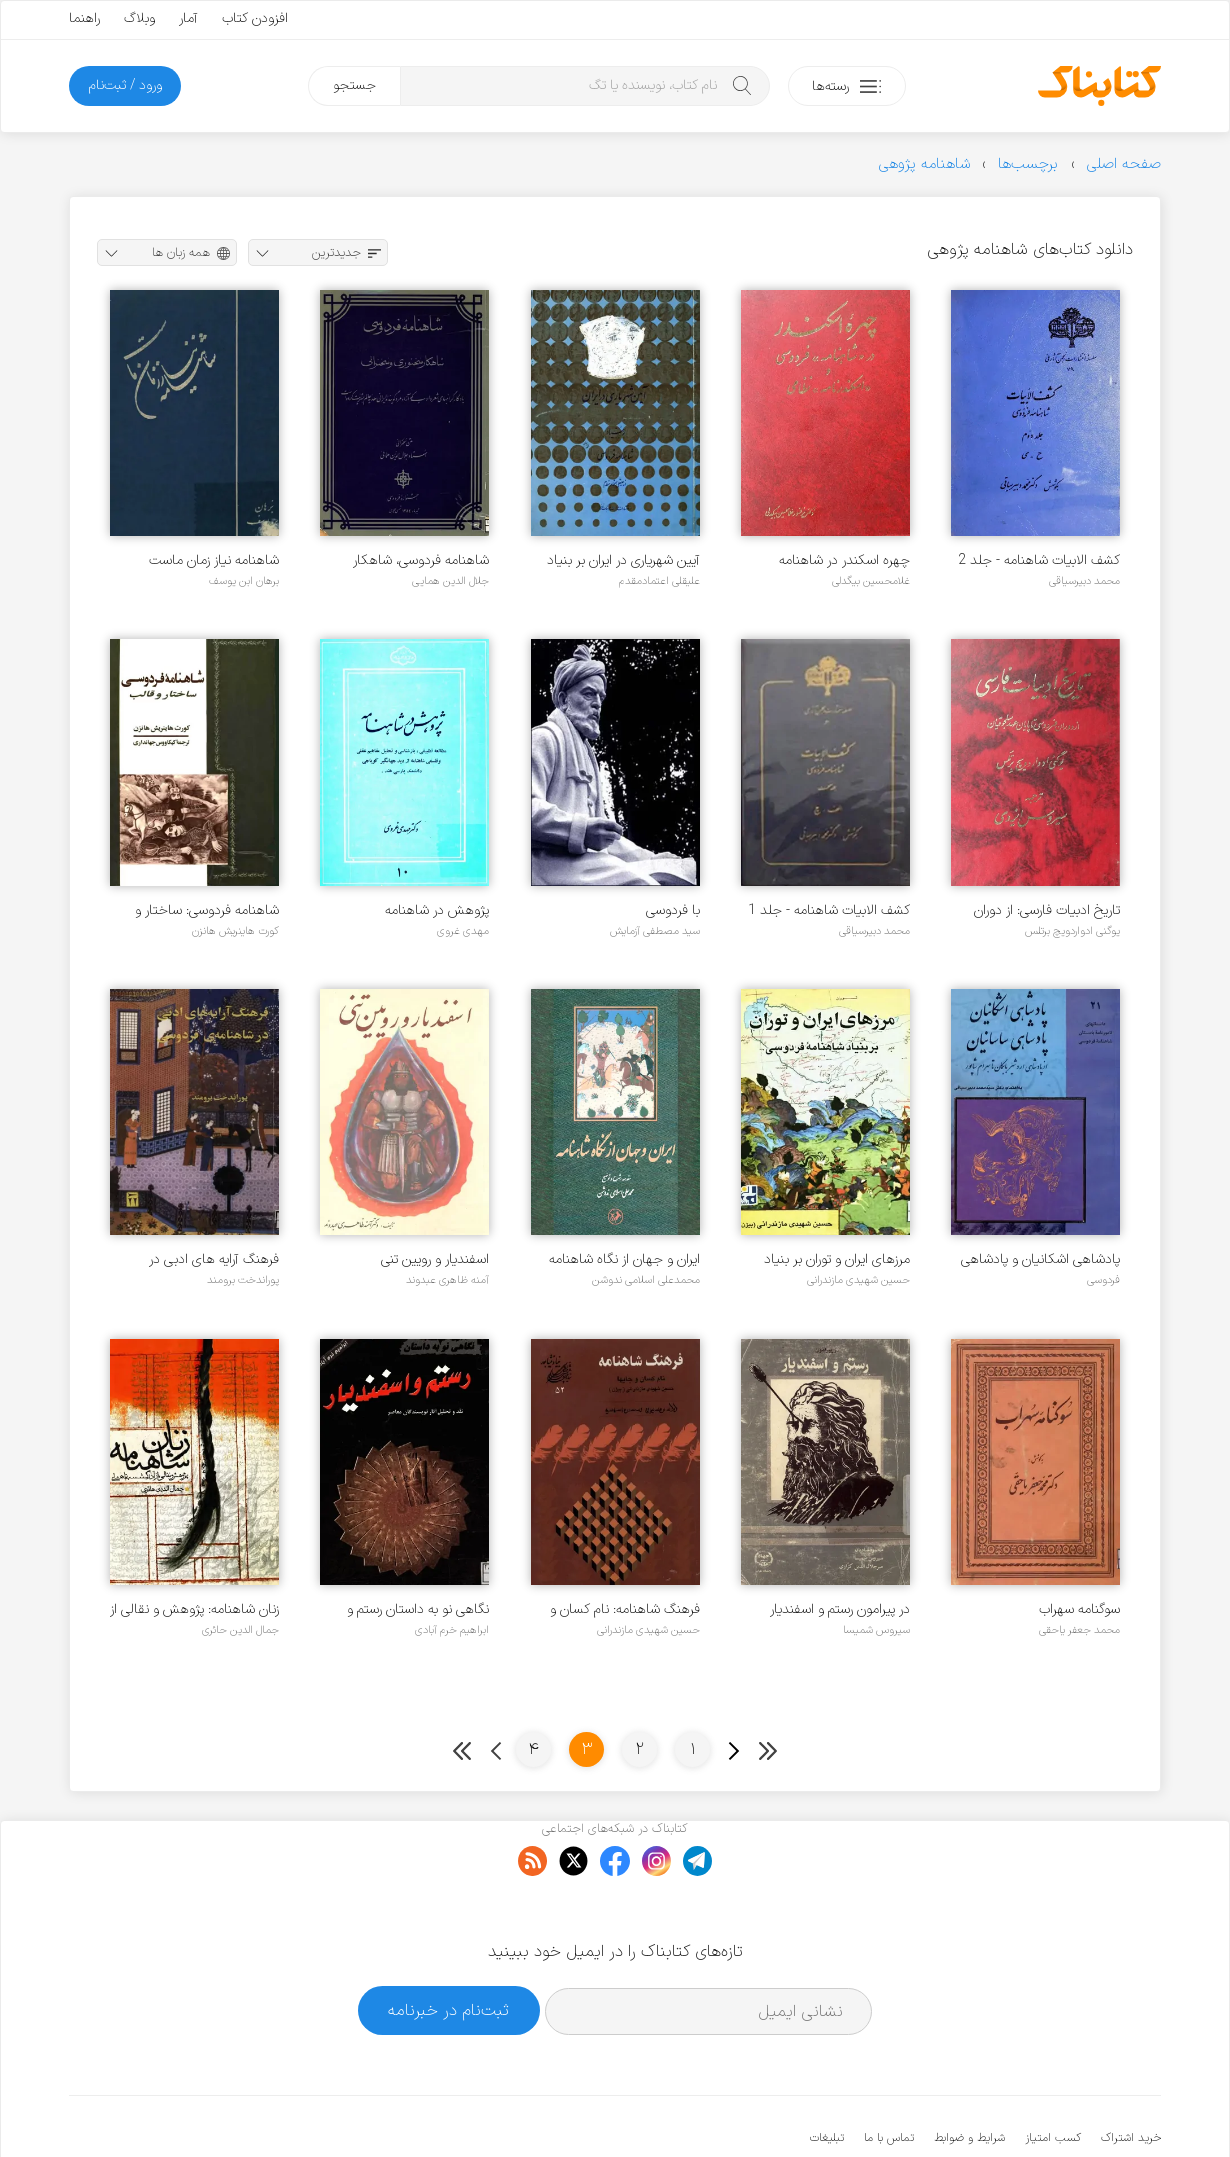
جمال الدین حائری (240, 1630)
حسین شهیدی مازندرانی (858, 1280)
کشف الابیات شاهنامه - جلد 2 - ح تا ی (1039, 560)
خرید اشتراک (1131, 2077)
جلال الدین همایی (450, 581)
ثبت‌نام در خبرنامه (448, 1948)
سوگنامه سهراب (1079, 1609)
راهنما (84, 18)
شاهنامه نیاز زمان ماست (214, 560)
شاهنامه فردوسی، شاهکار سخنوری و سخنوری (421, 560)
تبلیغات (827, 2077)
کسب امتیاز (1053, 2077)
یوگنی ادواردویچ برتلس (1072, 931)
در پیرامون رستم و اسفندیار (840, 1609)
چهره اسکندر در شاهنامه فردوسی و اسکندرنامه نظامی (835, 560)
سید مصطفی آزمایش (655, 931)
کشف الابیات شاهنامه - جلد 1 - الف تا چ (829, 910)
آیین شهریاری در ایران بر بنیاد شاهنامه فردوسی (623, 560)
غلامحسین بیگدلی (871, 581)
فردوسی (1103, 1280)
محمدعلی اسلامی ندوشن (646, 1280)
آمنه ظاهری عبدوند (447, 1280)
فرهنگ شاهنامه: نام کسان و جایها (625, 1609)
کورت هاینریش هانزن (235, 931)
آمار (188, 18)
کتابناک (1055, 2108)
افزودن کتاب (255, 18)
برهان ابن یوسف (244, 581)
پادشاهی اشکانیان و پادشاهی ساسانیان (1040, 1259)
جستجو (354, 85)
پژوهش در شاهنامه (437, 910)
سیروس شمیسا (876, 1630)
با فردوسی (673, 910)
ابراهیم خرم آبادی (452, 1630)
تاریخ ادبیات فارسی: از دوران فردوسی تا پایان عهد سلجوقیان (1036, 910)
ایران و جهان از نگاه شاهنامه (624, 1259)
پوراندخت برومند (243, 1280)
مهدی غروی (463, 931)
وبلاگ (139, 18)
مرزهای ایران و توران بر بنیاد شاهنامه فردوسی (837, 1259)
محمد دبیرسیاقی (1084, 581)
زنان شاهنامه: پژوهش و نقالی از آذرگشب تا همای (194, 1609)
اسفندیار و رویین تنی (435, 1259)
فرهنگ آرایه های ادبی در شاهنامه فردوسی (214, 1259)
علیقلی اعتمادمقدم (659, 581)
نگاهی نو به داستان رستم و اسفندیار (418, 1609)
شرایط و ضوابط (969, 2077)
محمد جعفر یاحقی (1079, 1630)
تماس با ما (889, 2077)
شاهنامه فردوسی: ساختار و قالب (207, 910)
